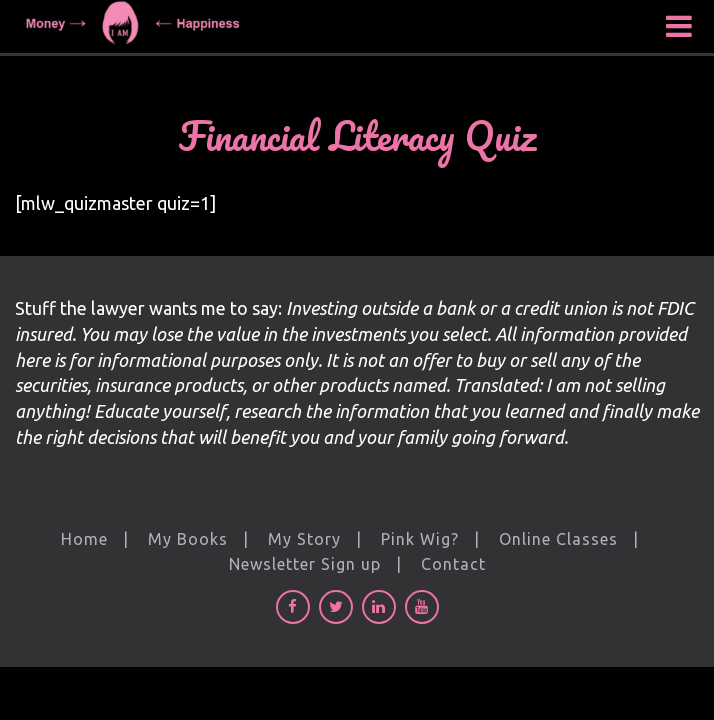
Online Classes (558, 539)
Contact (453, 564)
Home (84, 539)
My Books (188, 539)
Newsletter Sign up (305, 564)
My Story (304, 539)
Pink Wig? (420, 539)
